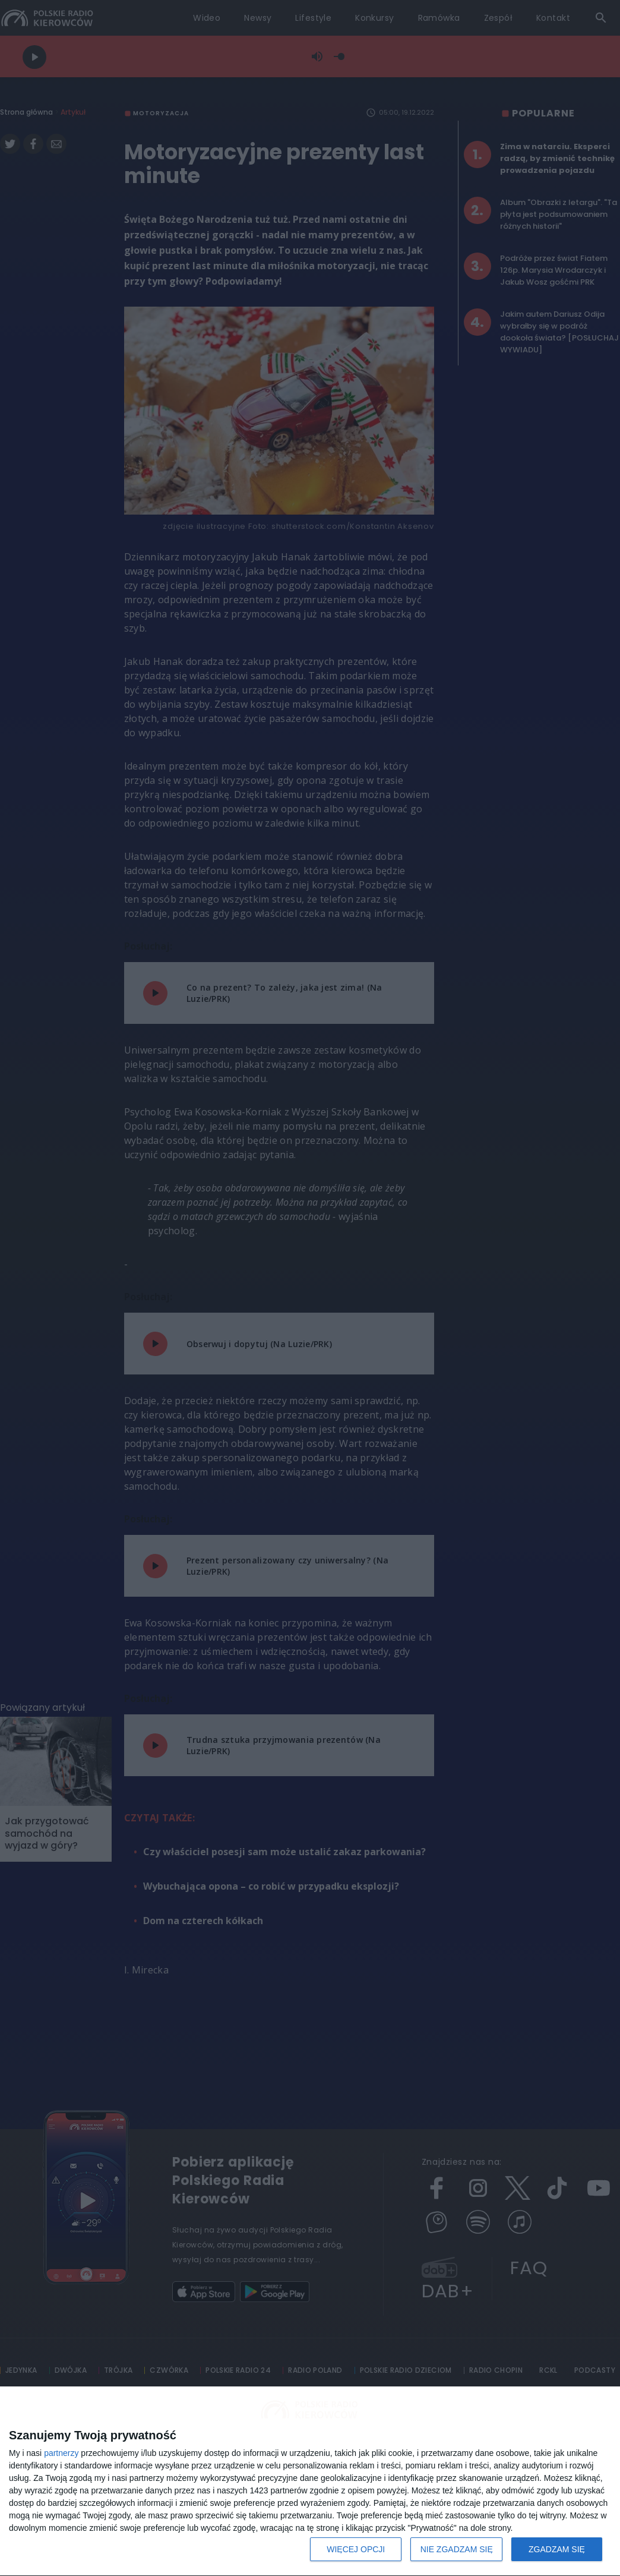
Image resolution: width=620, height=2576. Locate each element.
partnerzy (61, 2453)
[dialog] (310, 2481)
